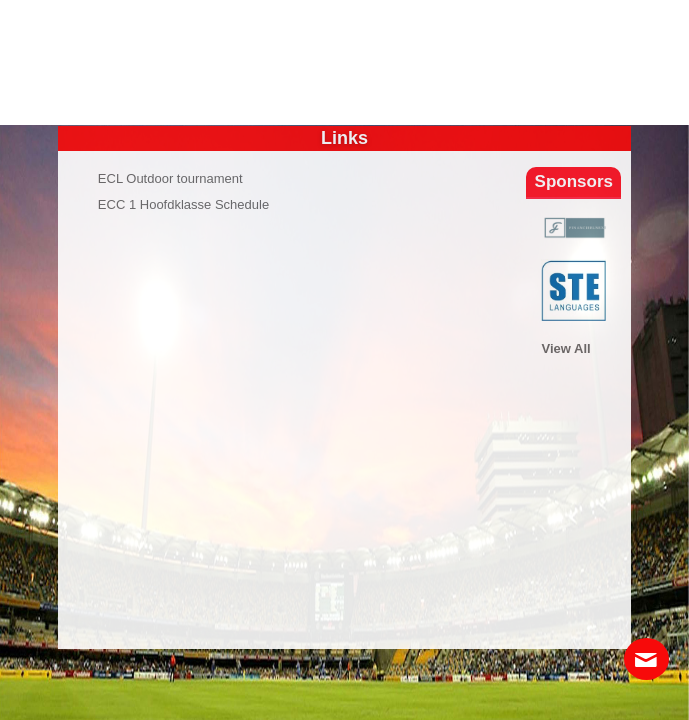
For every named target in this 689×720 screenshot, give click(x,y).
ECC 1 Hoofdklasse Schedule (183, 204)
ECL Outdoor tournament (170, 178)
